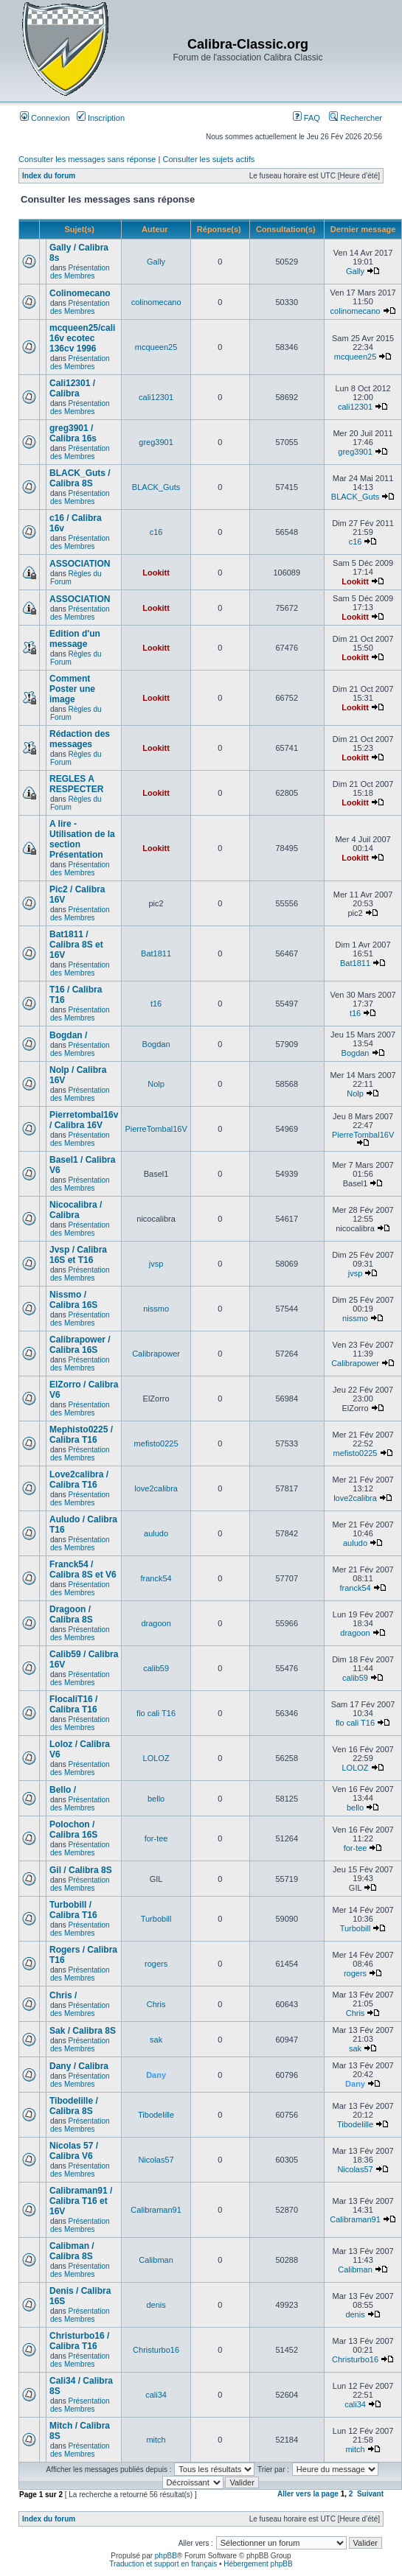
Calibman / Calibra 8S (71, 2251)
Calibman (156, 2259)
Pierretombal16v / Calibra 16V (83, 1120)
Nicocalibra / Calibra (75, 1210)
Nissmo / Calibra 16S (73, 1299)
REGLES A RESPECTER (76, 784)
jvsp (156, 1263)
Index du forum (48, 176)
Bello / (62, 1790)
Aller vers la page (309, 2494)
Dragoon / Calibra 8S (71, 1614)
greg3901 (156, 442)
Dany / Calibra (78, 2066)
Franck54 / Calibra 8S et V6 (83, 1569)
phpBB (166, 2556)
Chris (156, 2004)
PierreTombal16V (156, 1128)
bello (156, 1798)
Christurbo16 (156, 2349)
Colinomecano (80, 293)
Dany (156, 2075)
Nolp (156, 1083)
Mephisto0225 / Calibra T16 (81, 1434)
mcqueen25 (156, 347)
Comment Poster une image (72, 688)
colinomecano (156, 302)
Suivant (370, 2494)
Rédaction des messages (79, 739)
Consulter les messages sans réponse (87, 159)
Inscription (101, 117)
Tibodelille (156, 2114)
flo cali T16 (156, 1713)
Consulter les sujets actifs (208, 159)
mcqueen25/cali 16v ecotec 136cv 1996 (82, 338)
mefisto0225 (156, 1443)
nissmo (156, 1308)
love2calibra (156, 1488)
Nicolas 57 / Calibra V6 (73, 2151)
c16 (156, 532)
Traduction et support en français (163, 2564)
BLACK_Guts (156, 487)
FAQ (306, 117)
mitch (155, 2439)
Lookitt (156, 572)
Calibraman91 (156, 2209)
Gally (156, 261)
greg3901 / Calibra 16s (73, 433)
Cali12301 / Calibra (72, 388)
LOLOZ (156, 1758)
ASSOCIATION (79, 564)
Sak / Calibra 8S (82, 2031)
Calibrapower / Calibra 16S (80, 1344)
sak (156, 2039)
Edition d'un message (74, 639)
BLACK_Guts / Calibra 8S (80, 478)
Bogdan (156, 1044)
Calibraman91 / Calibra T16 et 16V (80, 2200)
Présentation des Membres (80, 272)
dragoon (155, 1623)
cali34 (156, 2394)
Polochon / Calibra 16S (73, 1829)
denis (155, 2304)
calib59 (156, 1668)
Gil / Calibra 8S (80, 1870)
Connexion (45, 117)
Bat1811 (156, 953)
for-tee (156, 1838)
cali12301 (156, 397)
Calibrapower (156, 1353)
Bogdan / (68, 1035)
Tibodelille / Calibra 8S (73, 2106)
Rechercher (355, 117)
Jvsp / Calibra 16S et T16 (78, 1255)
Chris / (63, 1995)
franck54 (155, 1578)
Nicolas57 (155, 2159)
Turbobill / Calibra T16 (73, 1910)
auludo (156, 1533)
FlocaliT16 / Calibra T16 (73, 1704)
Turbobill (156, 1918)
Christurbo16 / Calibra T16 (79, 2341)
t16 (156, 1003)
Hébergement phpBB (257, 2564)
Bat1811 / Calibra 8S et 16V (76, 944)
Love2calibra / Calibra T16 (78, 1479)
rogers (156, 1963)
